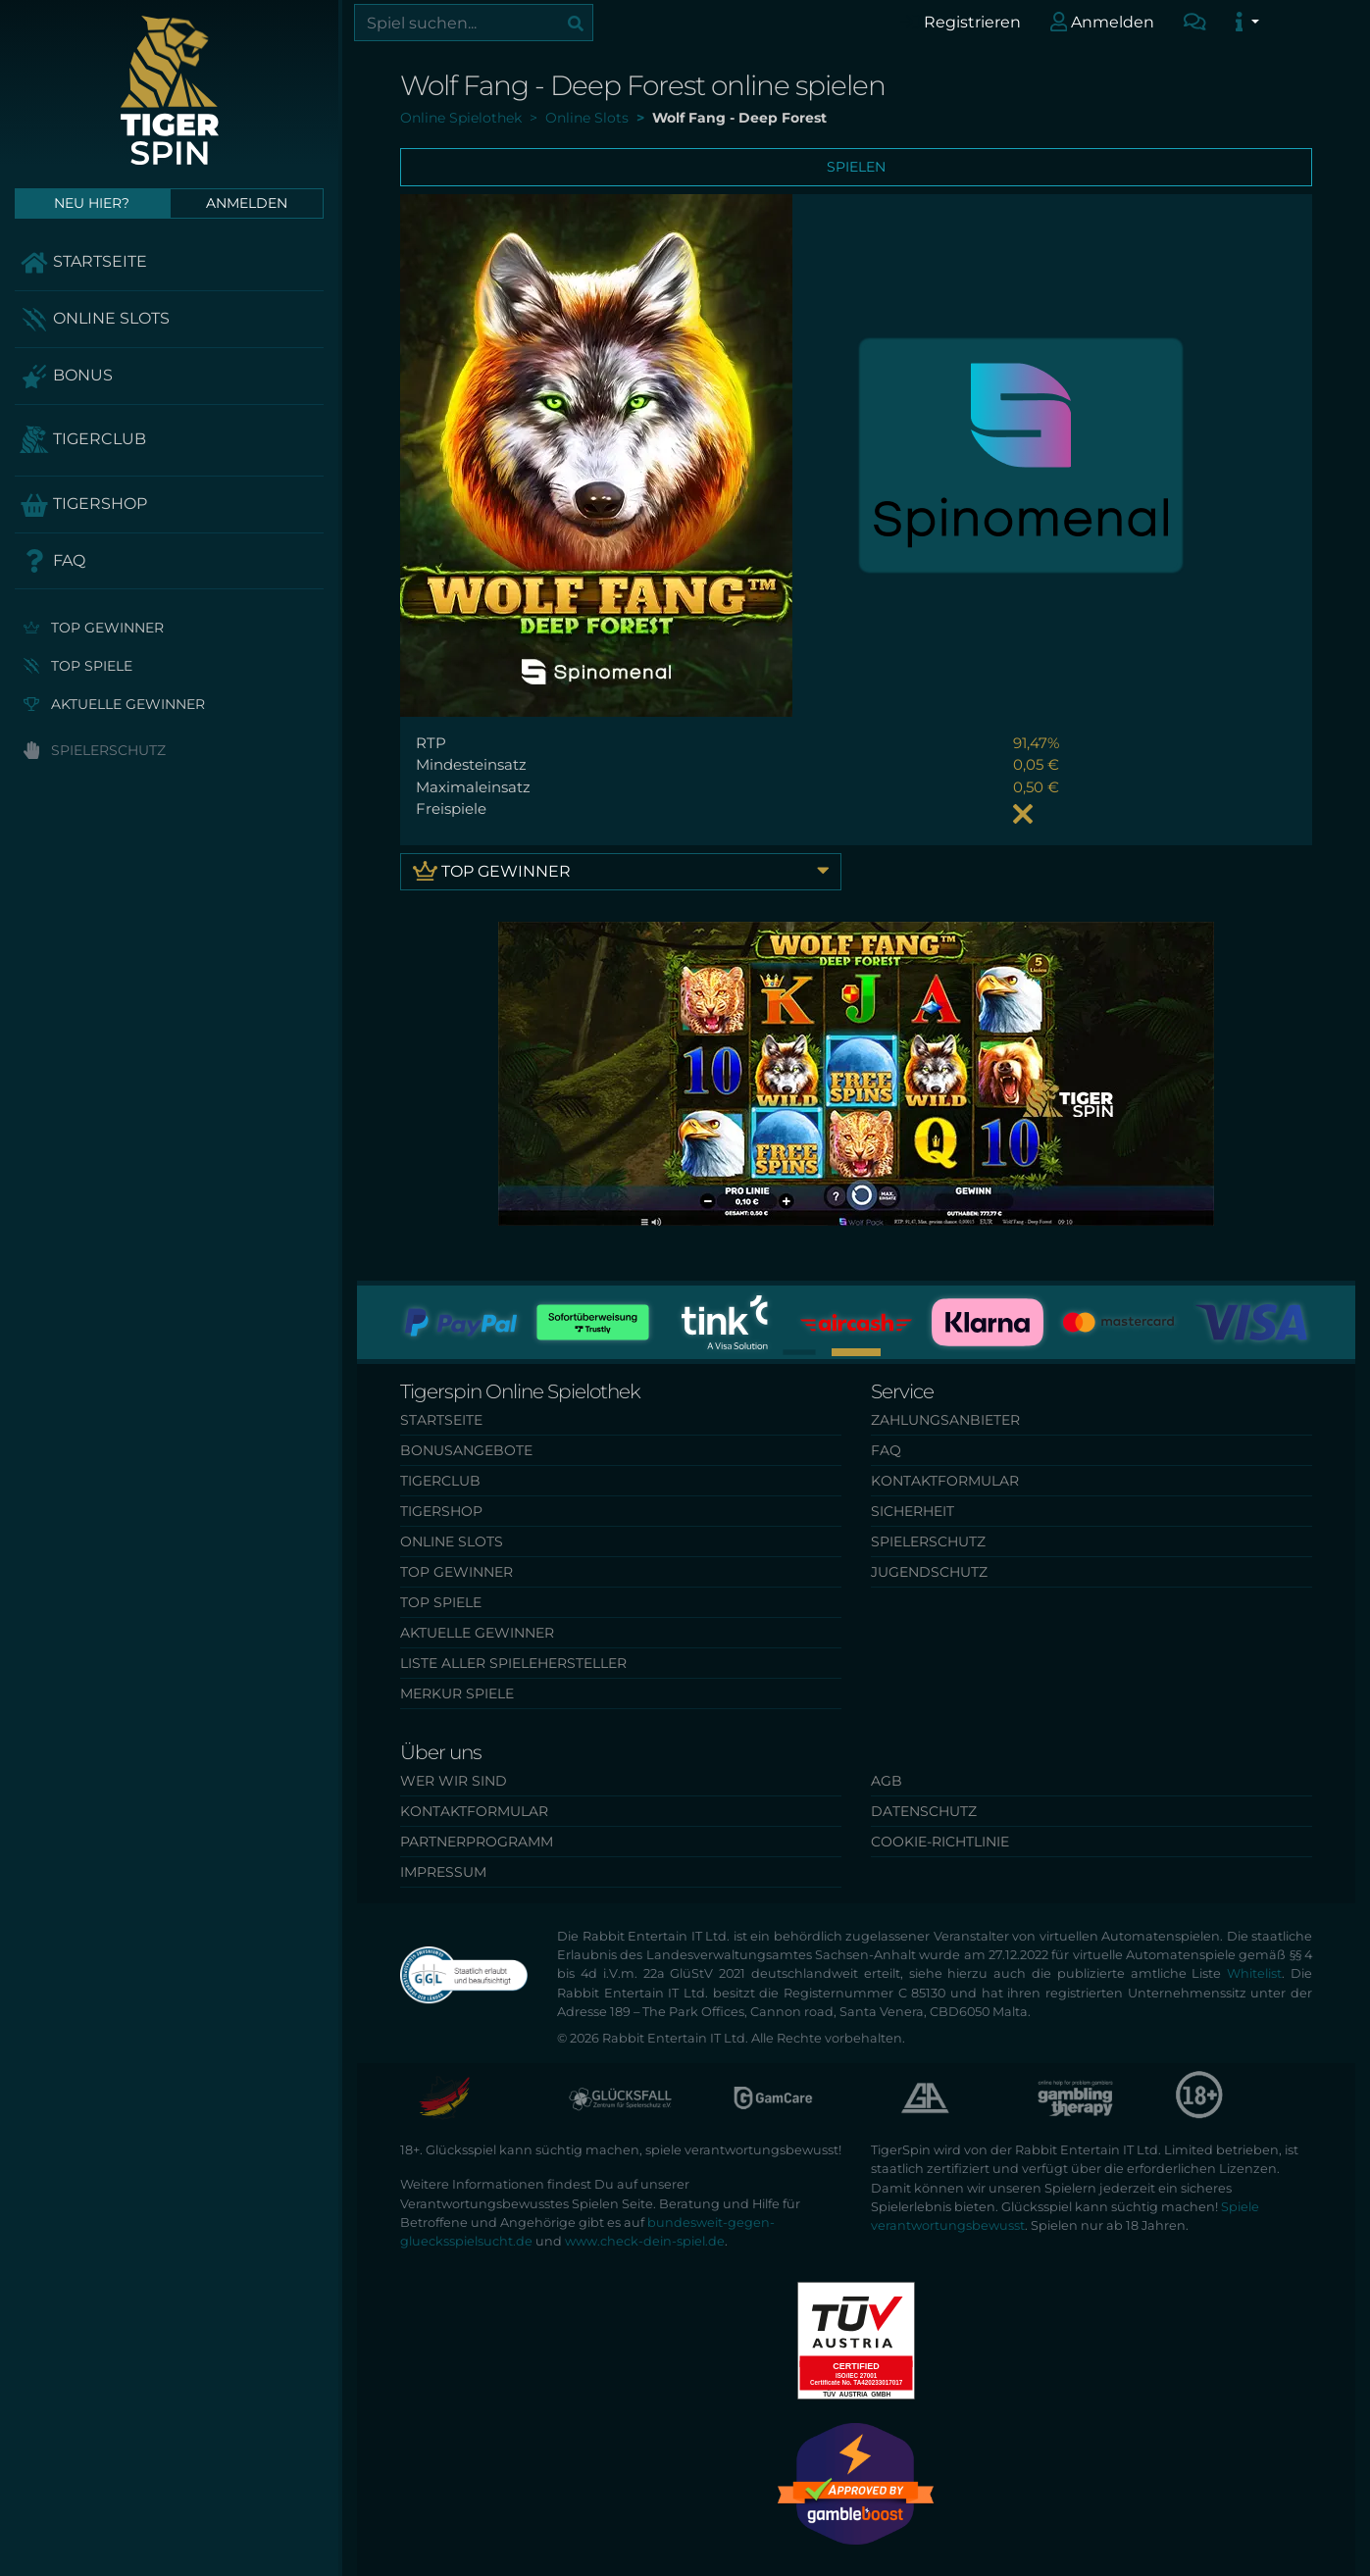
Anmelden (1102, 21)
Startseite (83, 263)
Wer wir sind (453, 1781)
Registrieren (960, 21)
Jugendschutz (929, 1572)
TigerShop (83, 505)
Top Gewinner (94, 627)
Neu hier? (91, 203)
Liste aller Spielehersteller (513, 1663)
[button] (800, 1351)
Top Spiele (78, 666)
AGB (886, 1781)
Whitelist (1254, 1973)
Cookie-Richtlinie (940, 1841)
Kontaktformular (945, 1481)
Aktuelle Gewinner (114, 704)
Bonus (66, 376)
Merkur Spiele (457, 1693)
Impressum (443, 1872)
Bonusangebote (466, 1450)
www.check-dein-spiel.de (645, 2241)
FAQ (52, 561)
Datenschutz (924, 1811)
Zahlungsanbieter (945, 1420)
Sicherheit (912, 1511)
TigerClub (83, 440)
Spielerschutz (95, 750)
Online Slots (95, 319)
